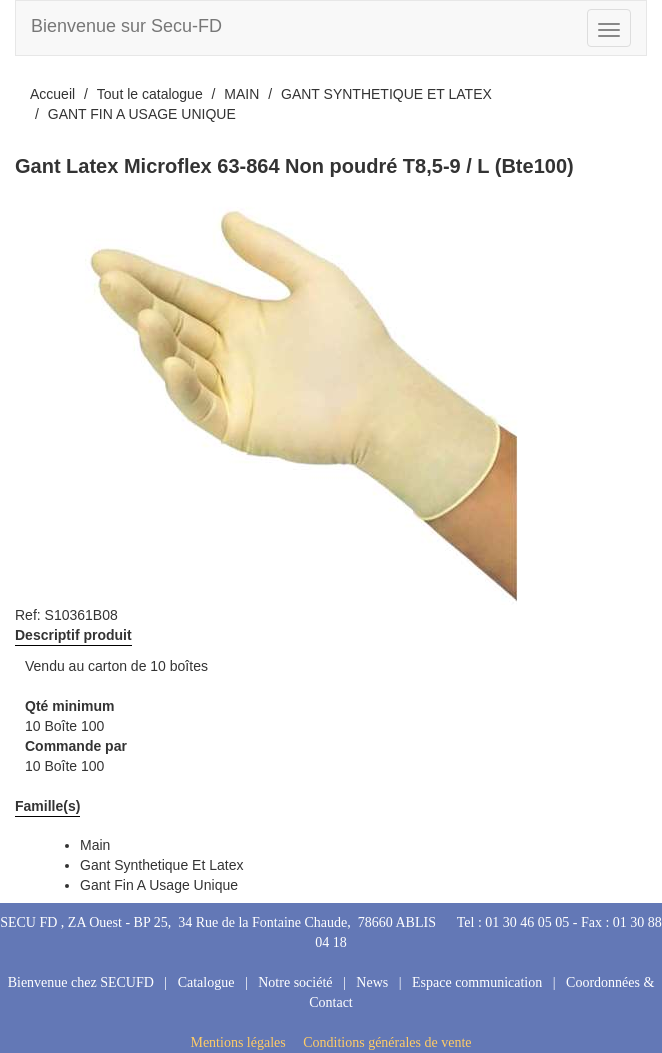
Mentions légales (237, 1042)
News (372, 982)
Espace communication (477, 982)
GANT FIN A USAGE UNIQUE (142, 114)
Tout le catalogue (150, 94)
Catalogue (206, 982)
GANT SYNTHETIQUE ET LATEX (386, 94)
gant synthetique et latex (161, 865)
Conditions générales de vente (387, 1042)
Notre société (295, 982)
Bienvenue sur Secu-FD (126, 26)
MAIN (241, 94)
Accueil (52, 94)
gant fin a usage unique (159, 885)
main (95, 845)
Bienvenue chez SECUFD (81, 982)
